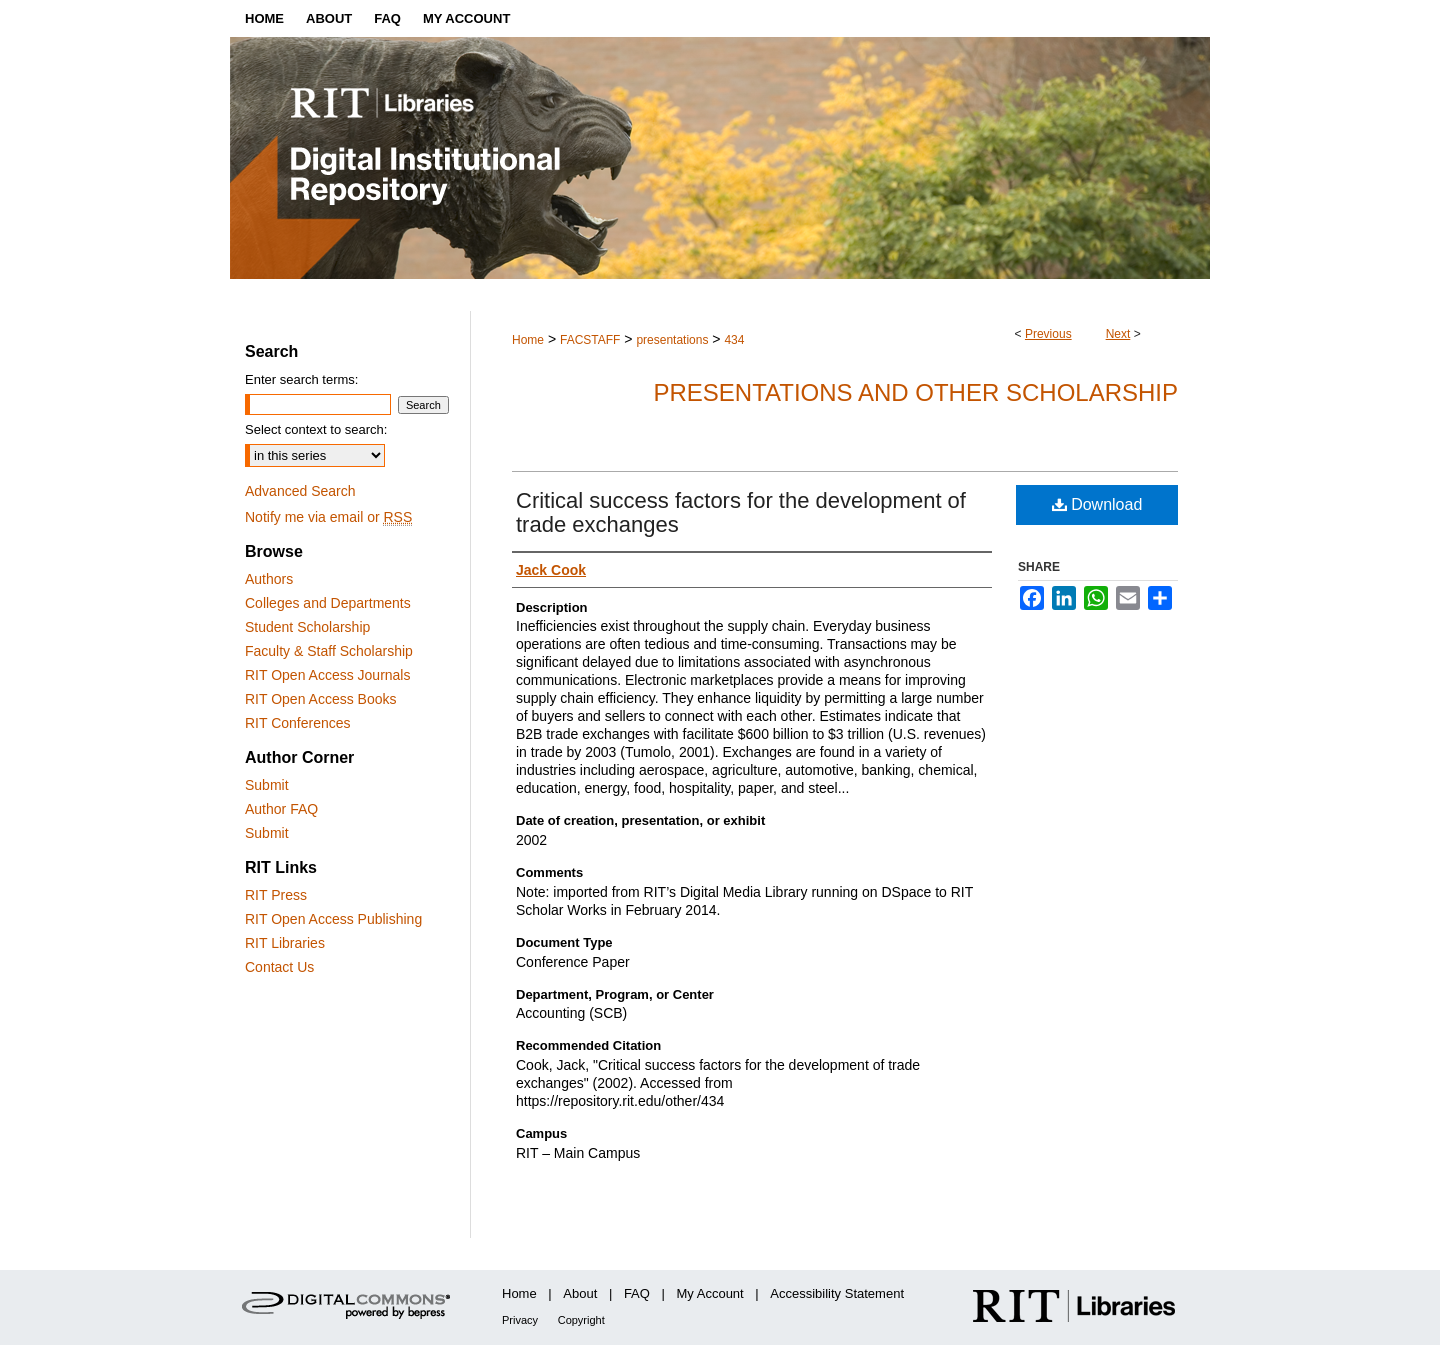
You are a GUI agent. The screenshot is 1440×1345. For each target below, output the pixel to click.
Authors (269, 579)
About (580, 1293)
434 (734, 340)
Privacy (520, 1320)
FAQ (637, 1293)
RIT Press (276, 895)
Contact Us (279, 967)
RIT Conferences (298, 723)
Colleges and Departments (328, 603)
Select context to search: (316, 429)
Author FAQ (281, 809)
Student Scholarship (307, 627)
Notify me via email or (328, 517)
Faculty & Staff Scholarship (329, 651)
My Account (710, 1293)
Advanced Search (300, 491)
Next (1118, 334)
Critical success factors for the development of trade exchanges (741, 512)
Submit (267, 785)
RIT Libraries (285, 943)
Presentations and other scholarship (915, 392)
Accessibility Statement (837, 1293)
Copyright (581, 1320)
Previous (1048, 334)
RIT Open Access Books (320, 699)
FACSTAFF (590, 340)
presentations (672, 340)
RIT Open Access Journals (327, 675)
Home (528, 340)
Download (1097, 504)
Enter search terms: (301, 379)
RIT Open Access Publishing (333, 919)
